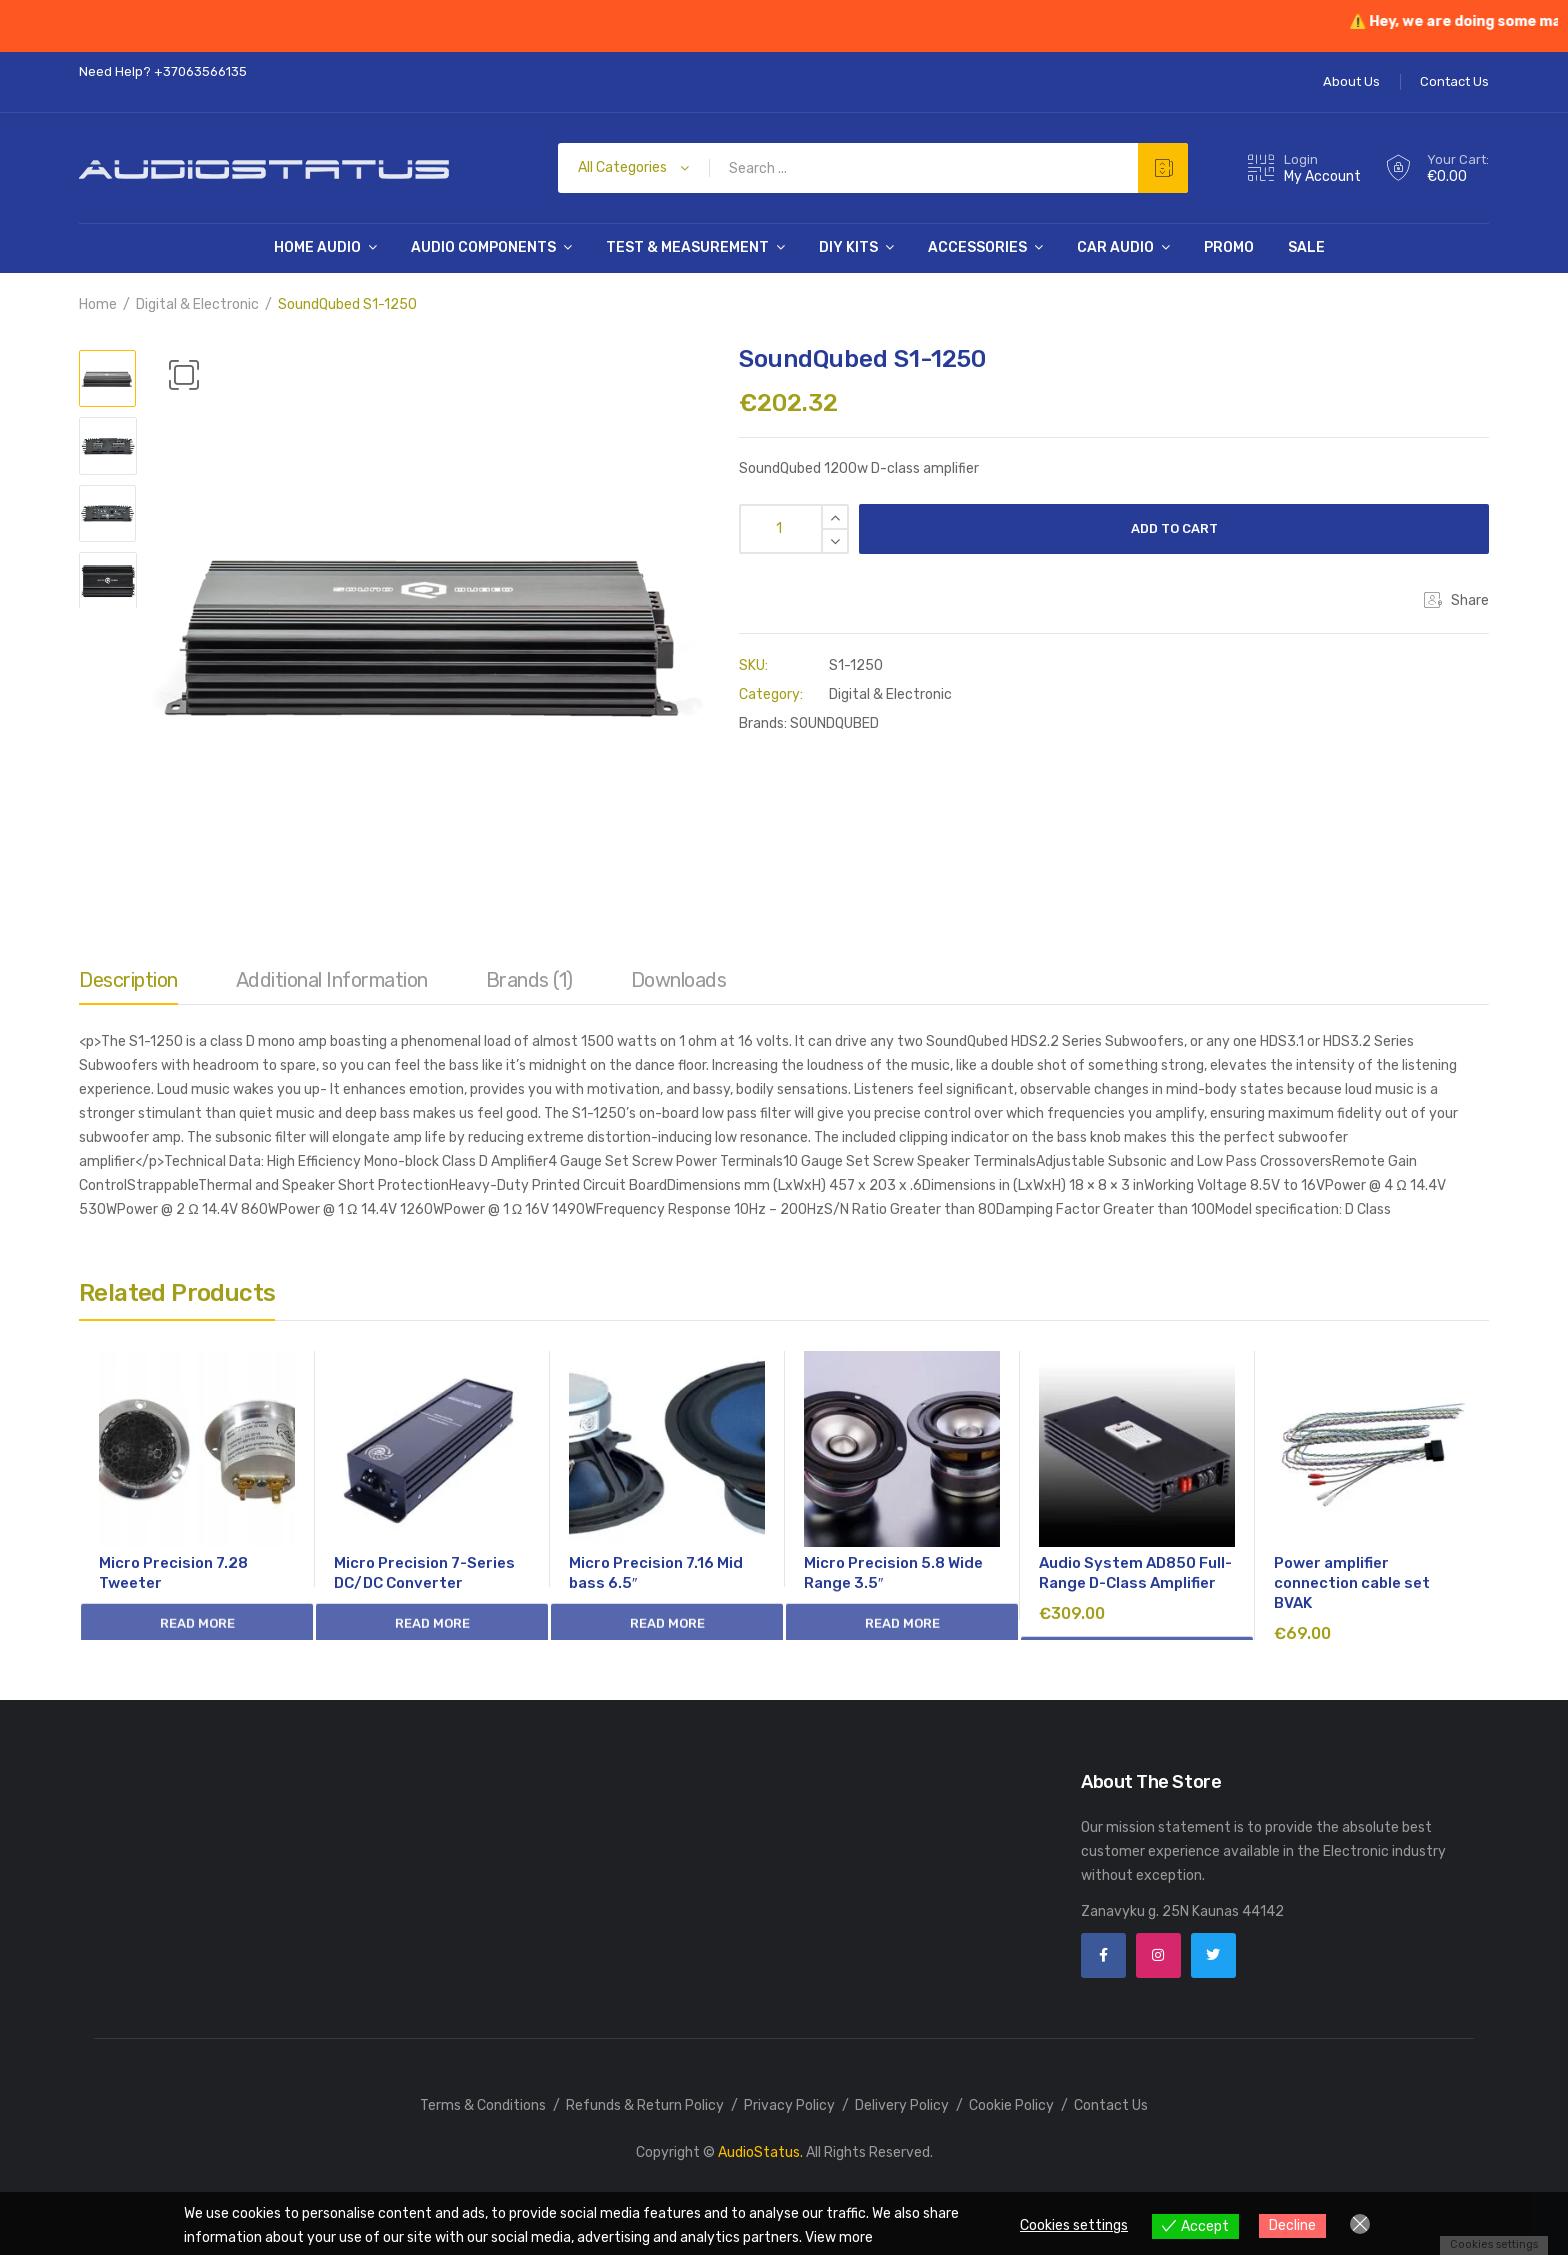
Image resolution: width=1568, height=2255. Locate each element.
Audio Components (483, 247)
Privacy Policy (789, 2105)
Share (1456, 600)
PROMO (1229, 247)
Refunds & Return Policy (645, 2105)
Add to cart (1174, 528)
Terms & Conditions (483, 2105)
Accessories (977, 247)
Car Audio (1115, 247)
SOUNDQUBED (834, 723)
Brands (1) (529, 980)
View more (839, 2237)
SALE (1306, 247)
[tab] (128, 985)
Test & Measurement (687, 247)
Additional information (332, 980)
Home (98, 304)
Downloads (679, 980)
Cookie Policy (1011, 2105)
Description (128, 980)
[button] (184, 375)
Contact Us (1111, 2105)
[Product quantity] (794, 529)
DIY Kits (848, 247)
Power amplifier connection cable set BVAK (1352, 1583)
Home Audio (317, 247)
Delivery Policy (902, 2105)
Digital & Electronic (197, 304)
